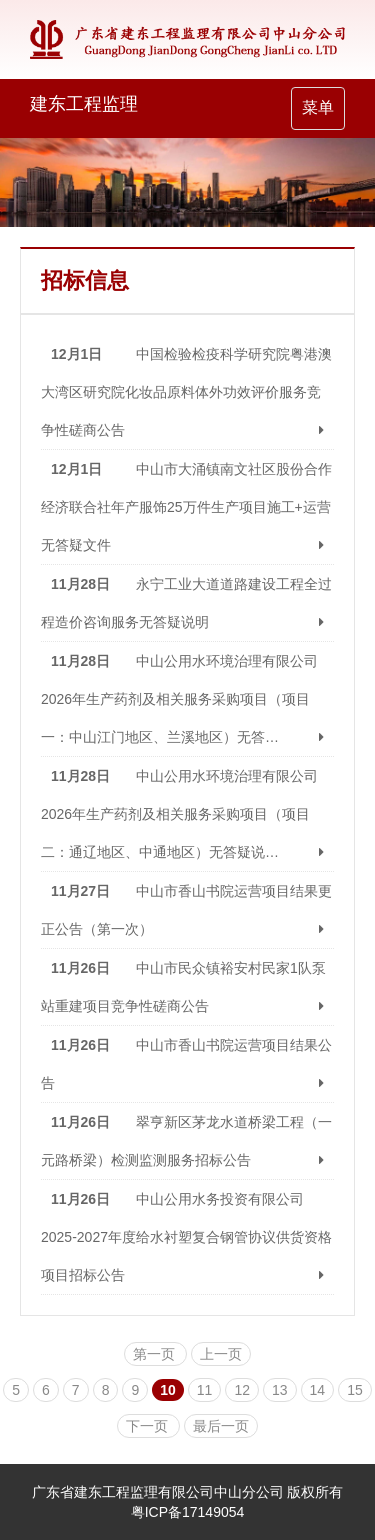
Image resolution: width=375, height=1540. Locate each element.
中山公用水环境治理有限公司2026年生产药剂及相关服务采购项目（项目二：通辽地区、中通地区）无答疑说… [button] (187, 814)
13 (280, 1390)
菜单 (323, 113)
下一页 (149, 1426)
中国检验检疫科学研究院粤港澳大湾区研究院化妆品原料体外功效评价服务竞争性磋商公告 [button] (187, 392)
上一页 (221, 1354)
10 (168, 1390)
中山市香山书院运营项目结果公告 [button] (187, 1064)
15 (355, 1390)
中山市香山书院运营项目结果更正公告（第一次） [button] (187, 910)
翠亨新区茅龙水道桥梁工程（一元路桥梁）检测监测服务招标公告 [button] (187, 1141)
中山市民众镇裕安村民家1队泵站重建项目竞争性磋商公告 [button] (187, 987)
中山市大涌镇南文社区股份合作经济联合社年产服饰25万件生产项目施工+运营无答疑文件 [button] (187, 507)
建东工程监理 (84, 104)
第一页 (156, 1354)
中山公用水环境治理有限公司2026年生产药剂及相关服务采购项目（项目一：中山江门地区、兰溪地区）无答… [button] (187, 699)
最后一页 (221, 1426)
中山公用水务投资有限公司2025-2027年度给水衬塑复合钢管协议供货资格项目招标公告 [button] (187, 1237)
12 (242, 1390)
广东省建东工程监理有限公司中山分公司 (158, 1492)
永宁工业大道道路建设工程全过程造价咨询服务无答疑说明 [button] (187, 603)
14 (318, 1390)
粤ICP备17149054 (188, 1512)
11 (205, 1390)
